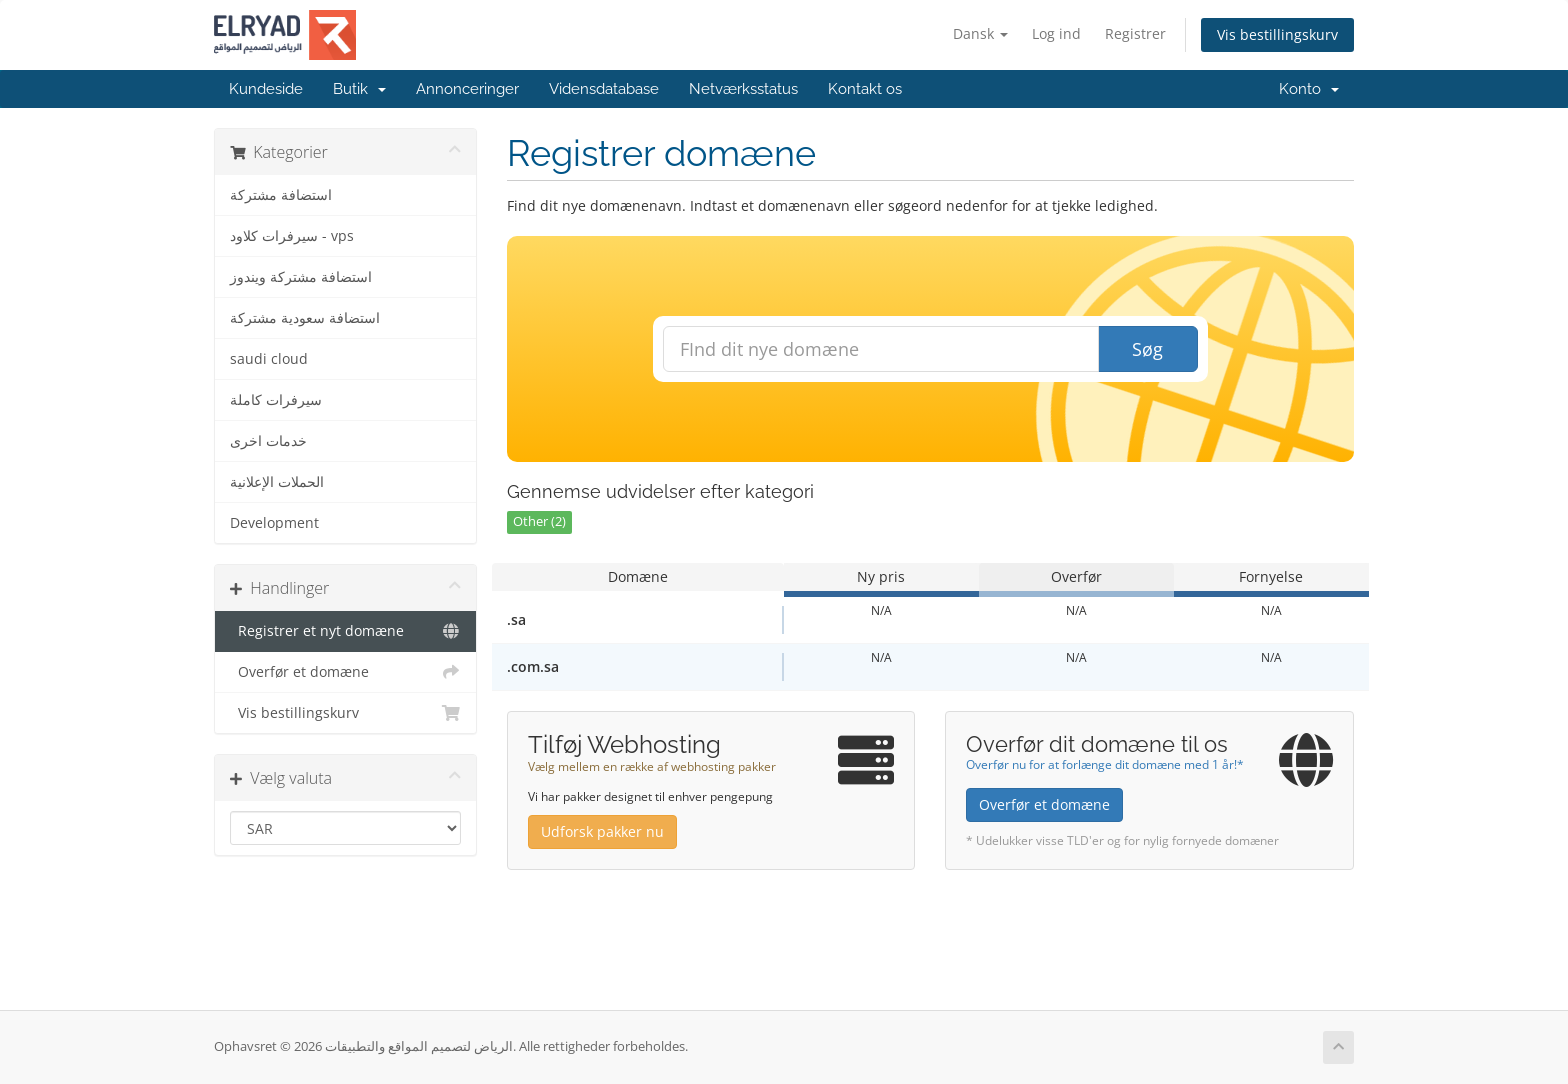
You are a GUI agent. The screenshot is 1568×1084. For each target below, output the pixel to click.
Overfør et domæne (345, 672)
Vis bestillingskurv (1277, 34)
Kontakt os (865, 89)
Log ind (1056, 33)
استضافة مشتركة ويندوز (301, 277)
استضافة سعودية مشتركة (305, 318)
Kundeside (266, 89)
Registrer (1135, 33)
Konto (1309, 89)
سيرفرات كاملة (276, 400)
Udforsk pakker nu (602, 831)
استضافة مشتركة (281, 195)
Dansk (980, 33)
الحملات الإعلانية (277, 482)
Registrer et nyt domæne (345, 631)
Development (274, 523)
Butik (359, 89)
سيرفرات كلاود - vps (292, 236)
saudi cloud (269, 359)
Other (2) (539, 521)
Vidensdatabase (604, 89)
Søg (1147, 349)
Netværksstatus (743, 89)
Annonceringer (467, 89)
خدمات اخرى (268, 441)
